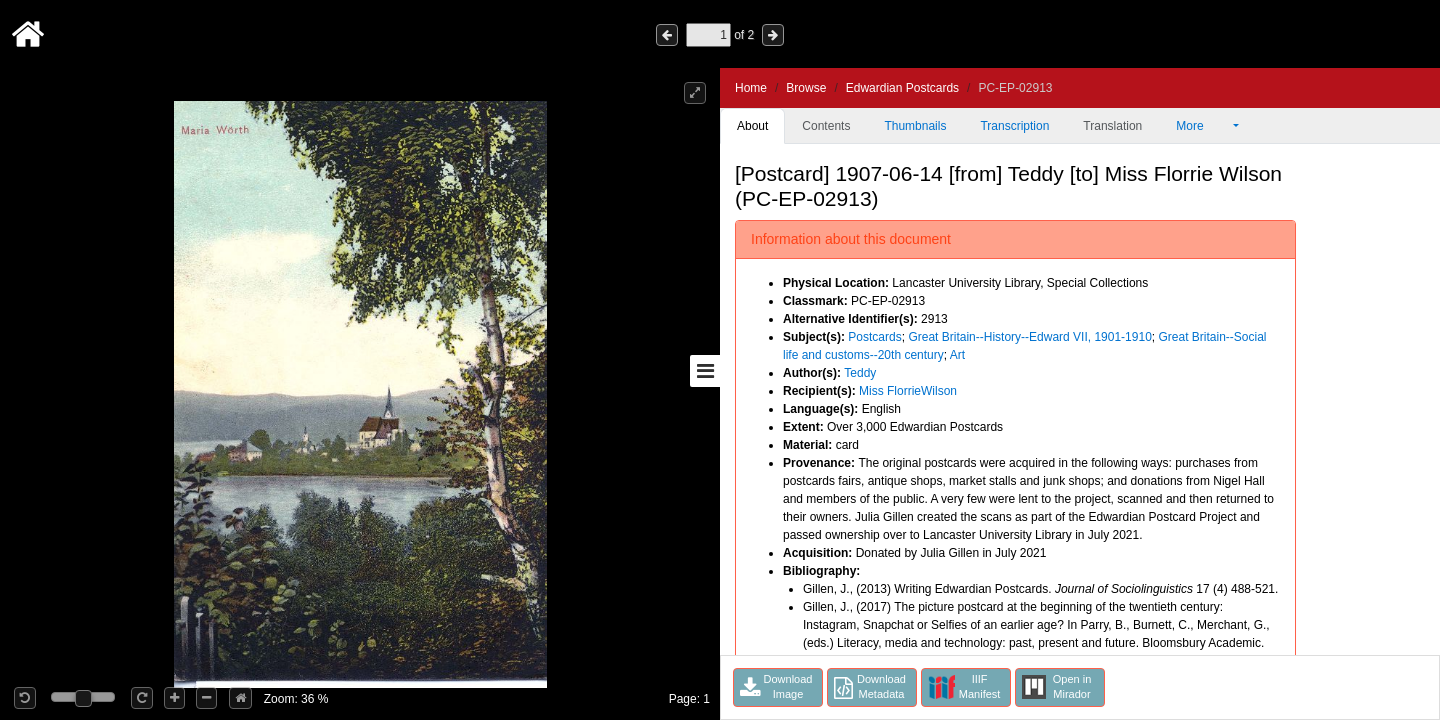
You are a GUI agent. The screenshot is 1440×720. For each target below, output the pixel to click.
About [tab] (752, 126)
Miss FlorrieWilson (908, 391)
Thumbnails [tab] (915, 126)
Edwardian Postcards (902, 88)
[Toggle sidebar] (705, 371)
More (1203, 126)
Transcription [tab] (1014, 126)
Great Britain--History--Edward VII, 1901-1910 (1029, 337)
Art (957, 355)
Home (751, 88)
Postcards (874, 337)
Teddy (860, 373)
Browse (806, 88)
